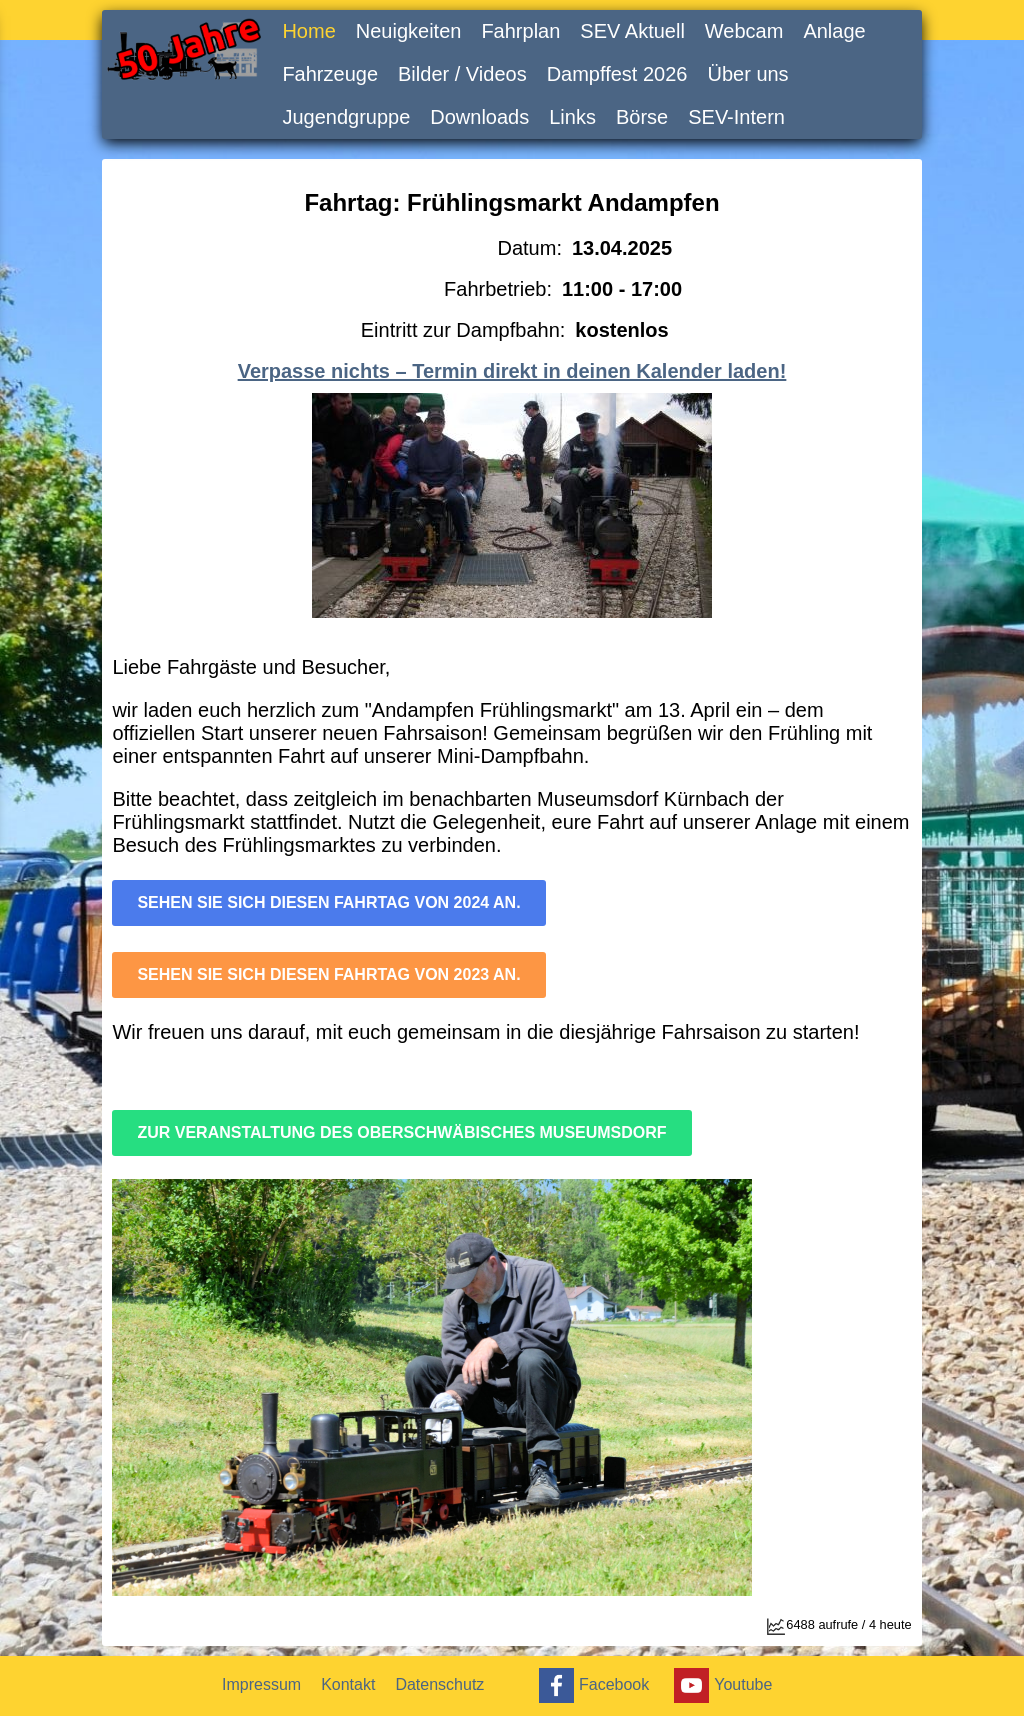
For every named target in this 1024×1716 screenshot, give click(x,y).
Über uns (747, 74)
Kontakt (348, 1684)
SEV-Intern (736, 117)
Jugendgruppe (346, 117)
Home (308, 31)
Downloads (479, 117)
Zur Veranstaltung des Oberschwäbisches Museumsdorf (401, 1132)
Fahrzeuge (330, 74)
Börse (642, 117)
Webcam (744, 31)
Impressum (261, 1684)
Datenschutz (439, 1684)
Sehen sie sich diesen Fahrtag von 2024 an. (328, 902)
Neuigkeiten (409, 31)
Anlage (834, 31)
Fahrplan (520, 31)
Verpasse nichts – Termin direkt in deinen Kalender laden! (512, 371)
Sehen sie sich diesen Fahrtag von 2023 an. (328, 974)
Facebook (591, 1685)
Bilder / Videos (462, 74)
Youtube (720, 1685)
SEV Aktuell (632, 31)
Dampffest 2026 (617, 74)
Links (572, 117)
